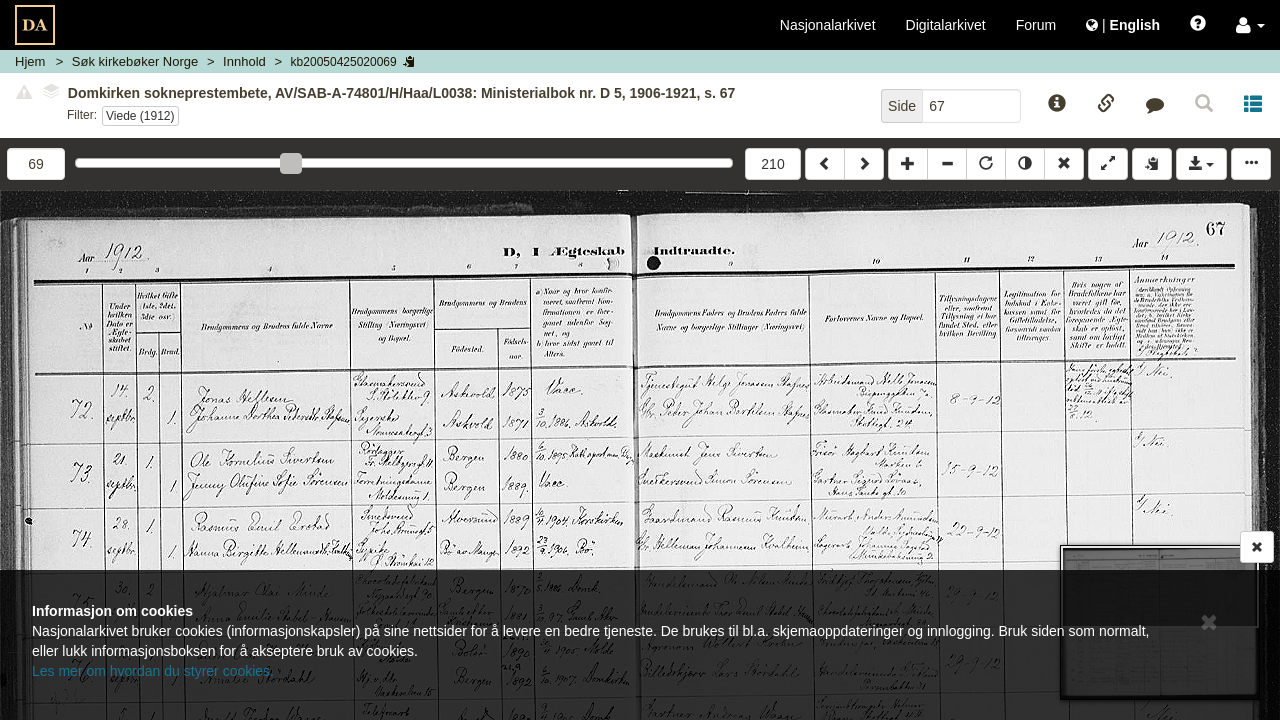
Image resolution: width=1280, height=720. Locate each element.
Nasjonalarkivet (828, 25)
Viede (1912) (140, 116)
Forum (1036, 25)
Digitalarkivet (946, 25)
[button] (1250, 25)
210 (772, 164)
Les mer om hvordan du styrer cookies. (153, 671)
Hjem (30, 61)
